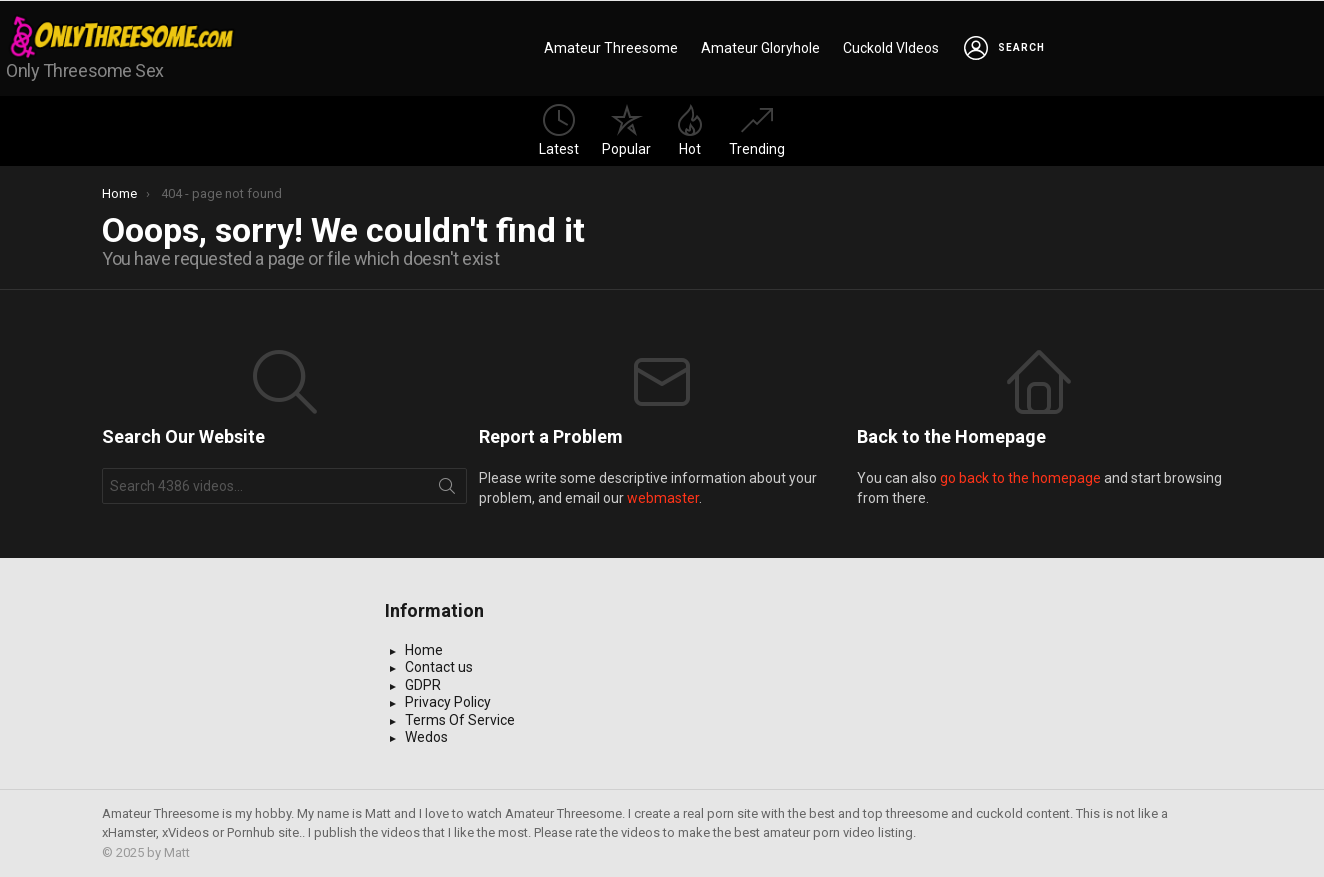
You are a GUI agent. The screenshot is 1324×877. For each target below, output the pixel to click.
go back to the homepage (1020, 478)
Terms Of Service (460, 720)
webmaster (663, 498)
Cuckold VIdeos (891, 48)
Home (424, 650)
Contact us (439, 667)
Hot (690, 130)
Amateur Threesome (611, 48)
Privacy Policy (448, 702)
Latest (559, 130)
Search (447, 490)
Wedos (426, 737)
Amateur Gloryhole (760, 48)
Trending (757, 130)
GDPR (423, 685)
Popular (626, 130)
